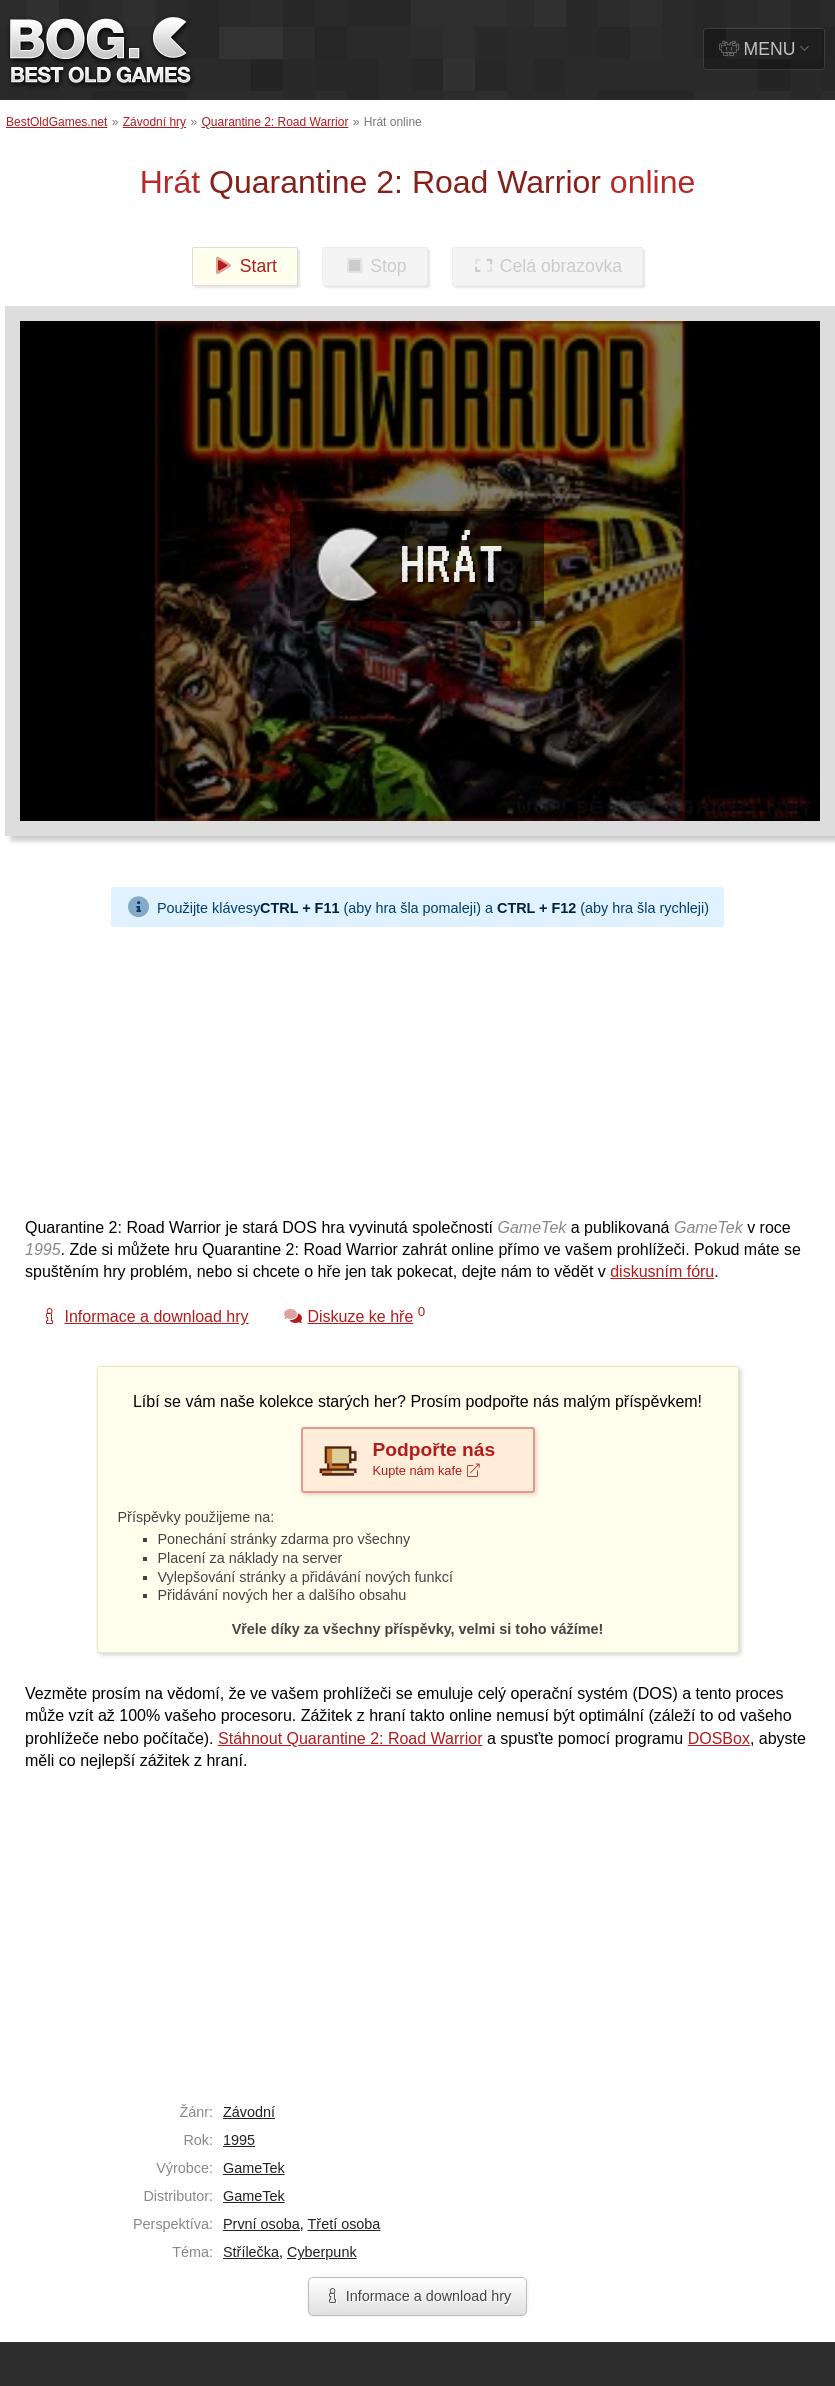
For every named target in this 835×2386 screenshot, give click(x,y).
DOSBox (719, 1738)
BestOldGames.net (56, 122)
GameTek (254, 2168)
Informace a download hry (418, 2296)
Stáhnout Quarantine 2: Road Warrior (350, 1738)
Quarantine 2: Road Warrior (274, 122)
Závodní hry (154, 122)
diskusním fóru (662, 1271)
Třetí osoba (344, 2224)
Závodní (249, 2112)
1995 (239, 2140)
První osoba (261, 2224)
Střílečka (251, 2252)
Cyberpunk (322, 2252)
